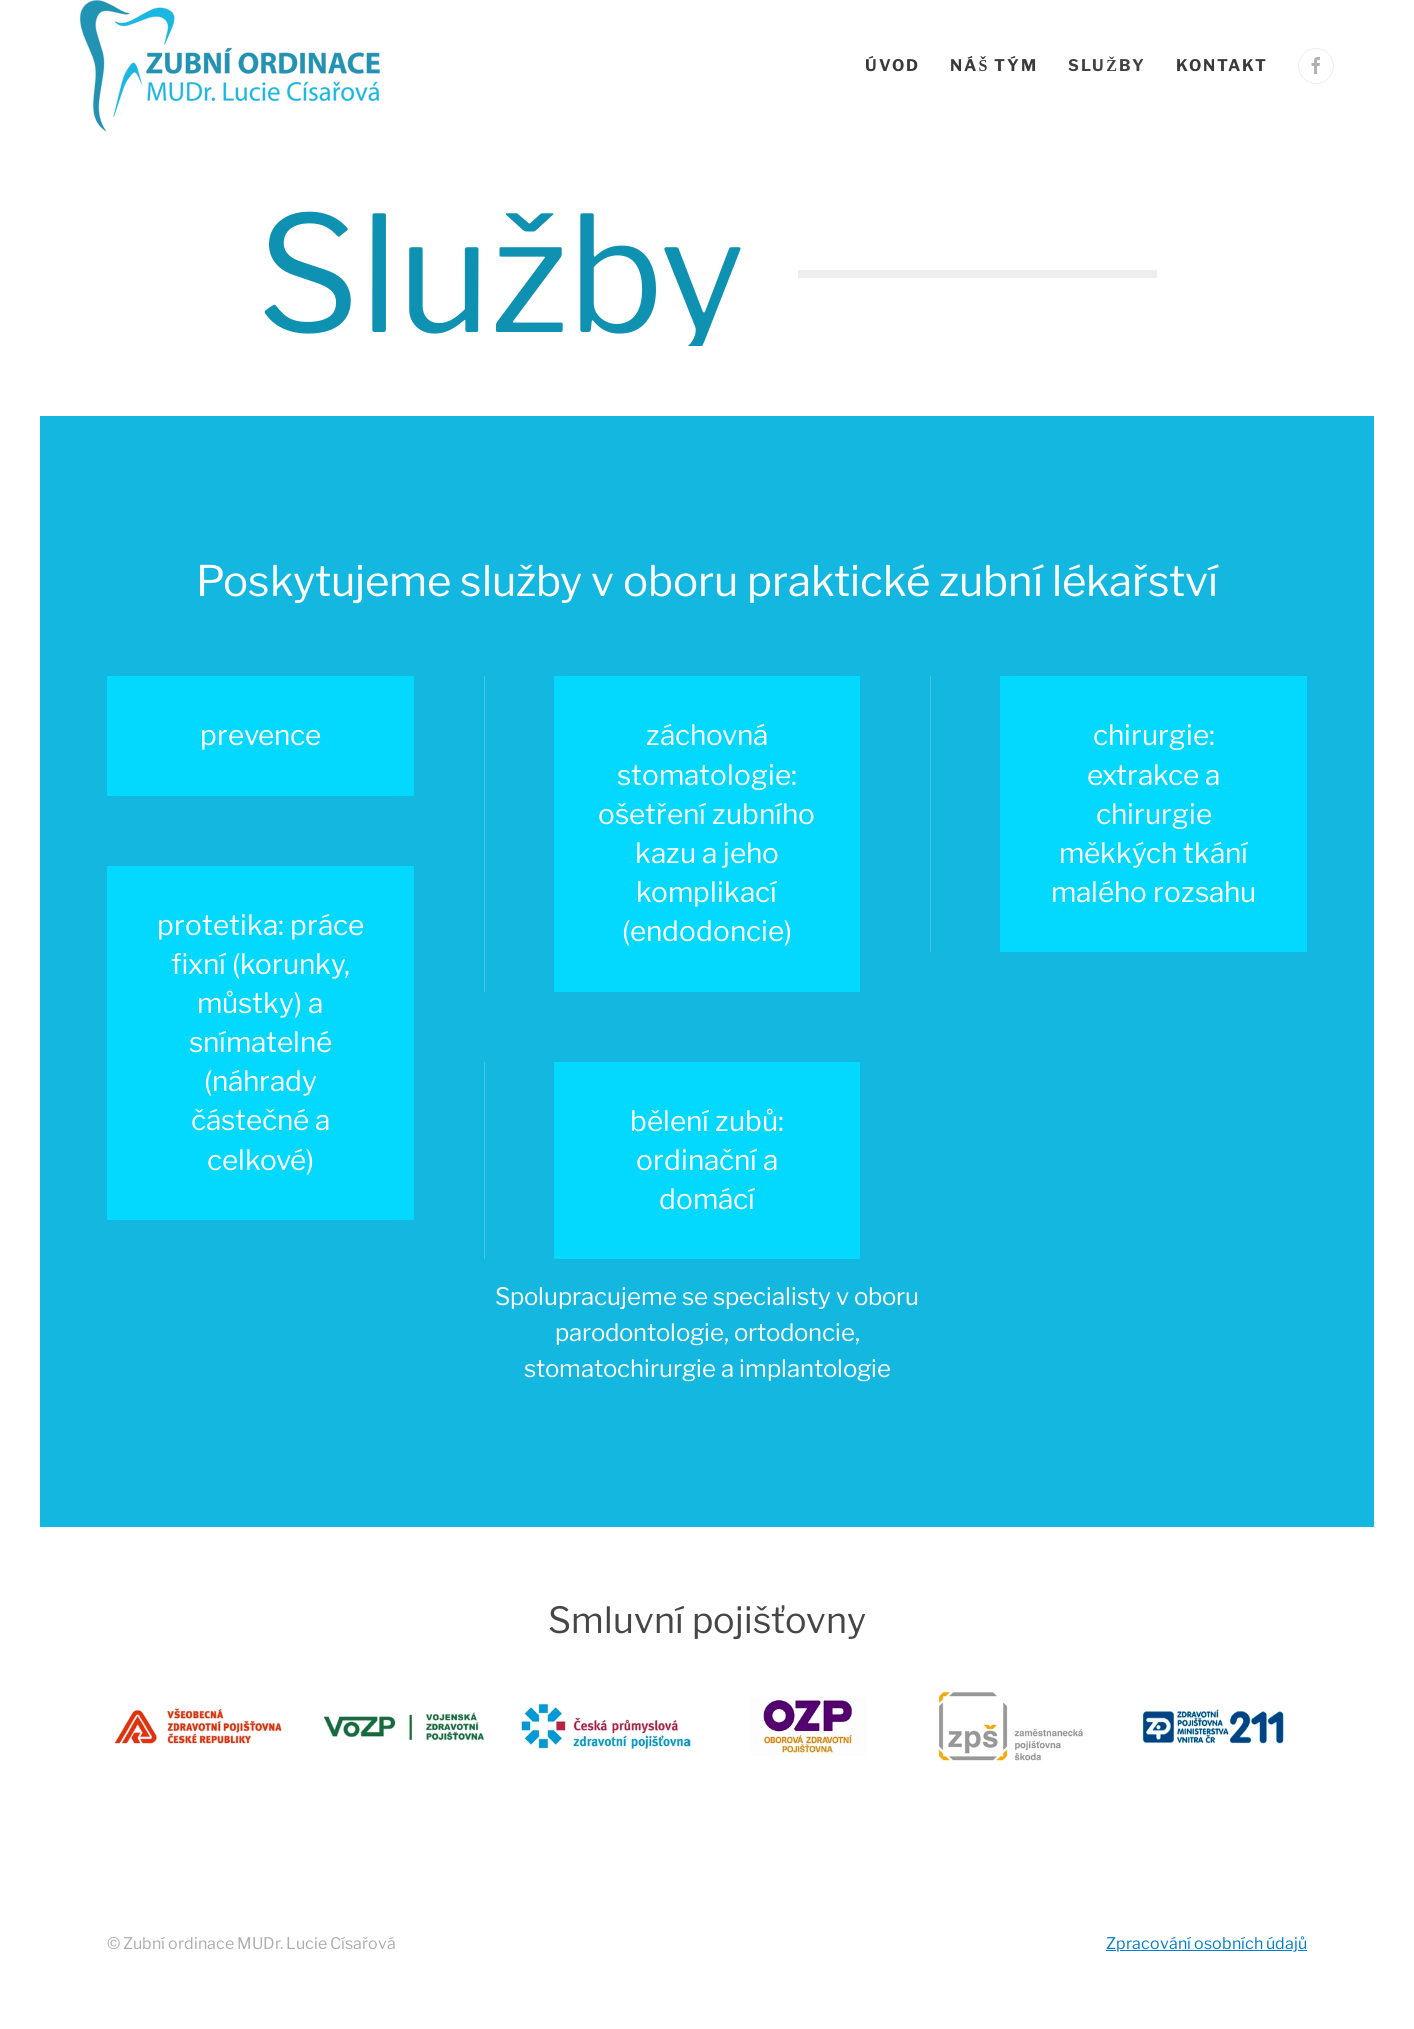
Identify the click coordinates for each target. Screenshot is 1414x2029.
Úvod (892, 65)
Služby (1107, 65)
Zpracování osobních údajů (1206, 1943)
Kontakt (1222, 65)
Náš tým (994, 65)
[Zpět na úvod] (233, 66)
